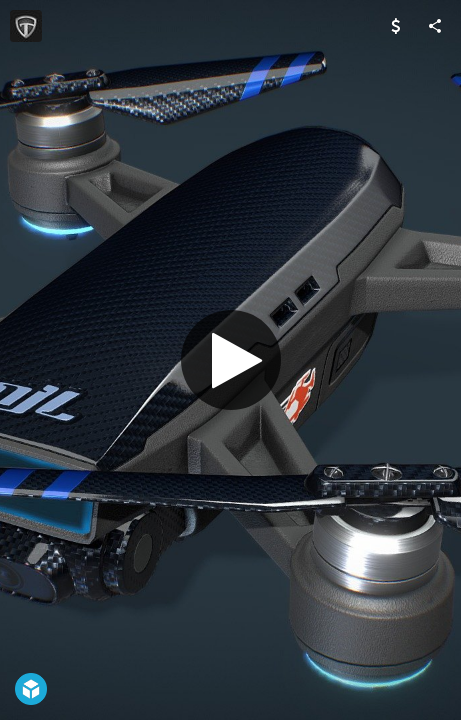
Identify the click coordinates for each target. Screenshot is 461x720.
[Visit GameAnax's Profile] (26, 26)
